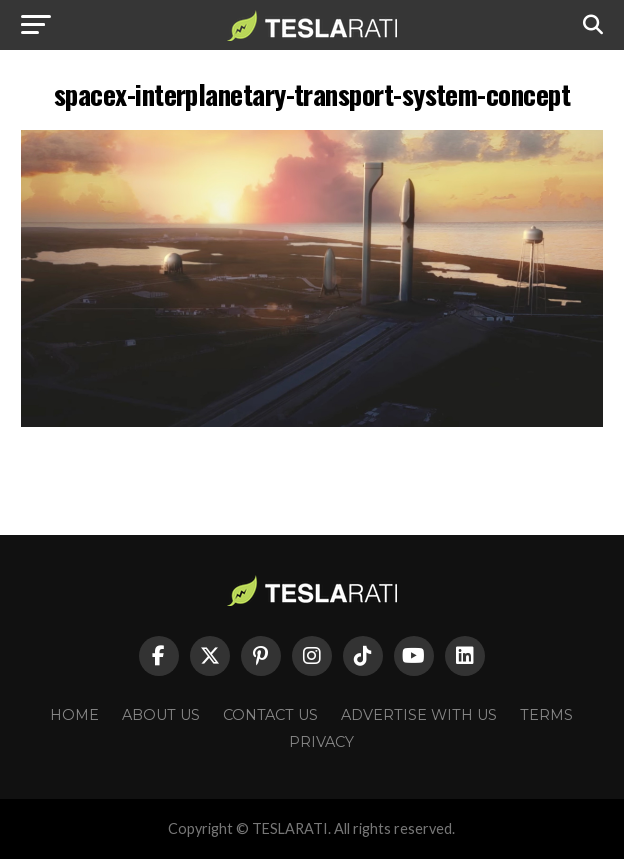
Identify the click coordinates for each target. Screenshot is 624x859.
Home (74, 715)
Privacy (321, 742)
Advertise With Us (419, 715)
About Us (161, 715)
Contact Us (270, 715)
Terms (546, 715)
